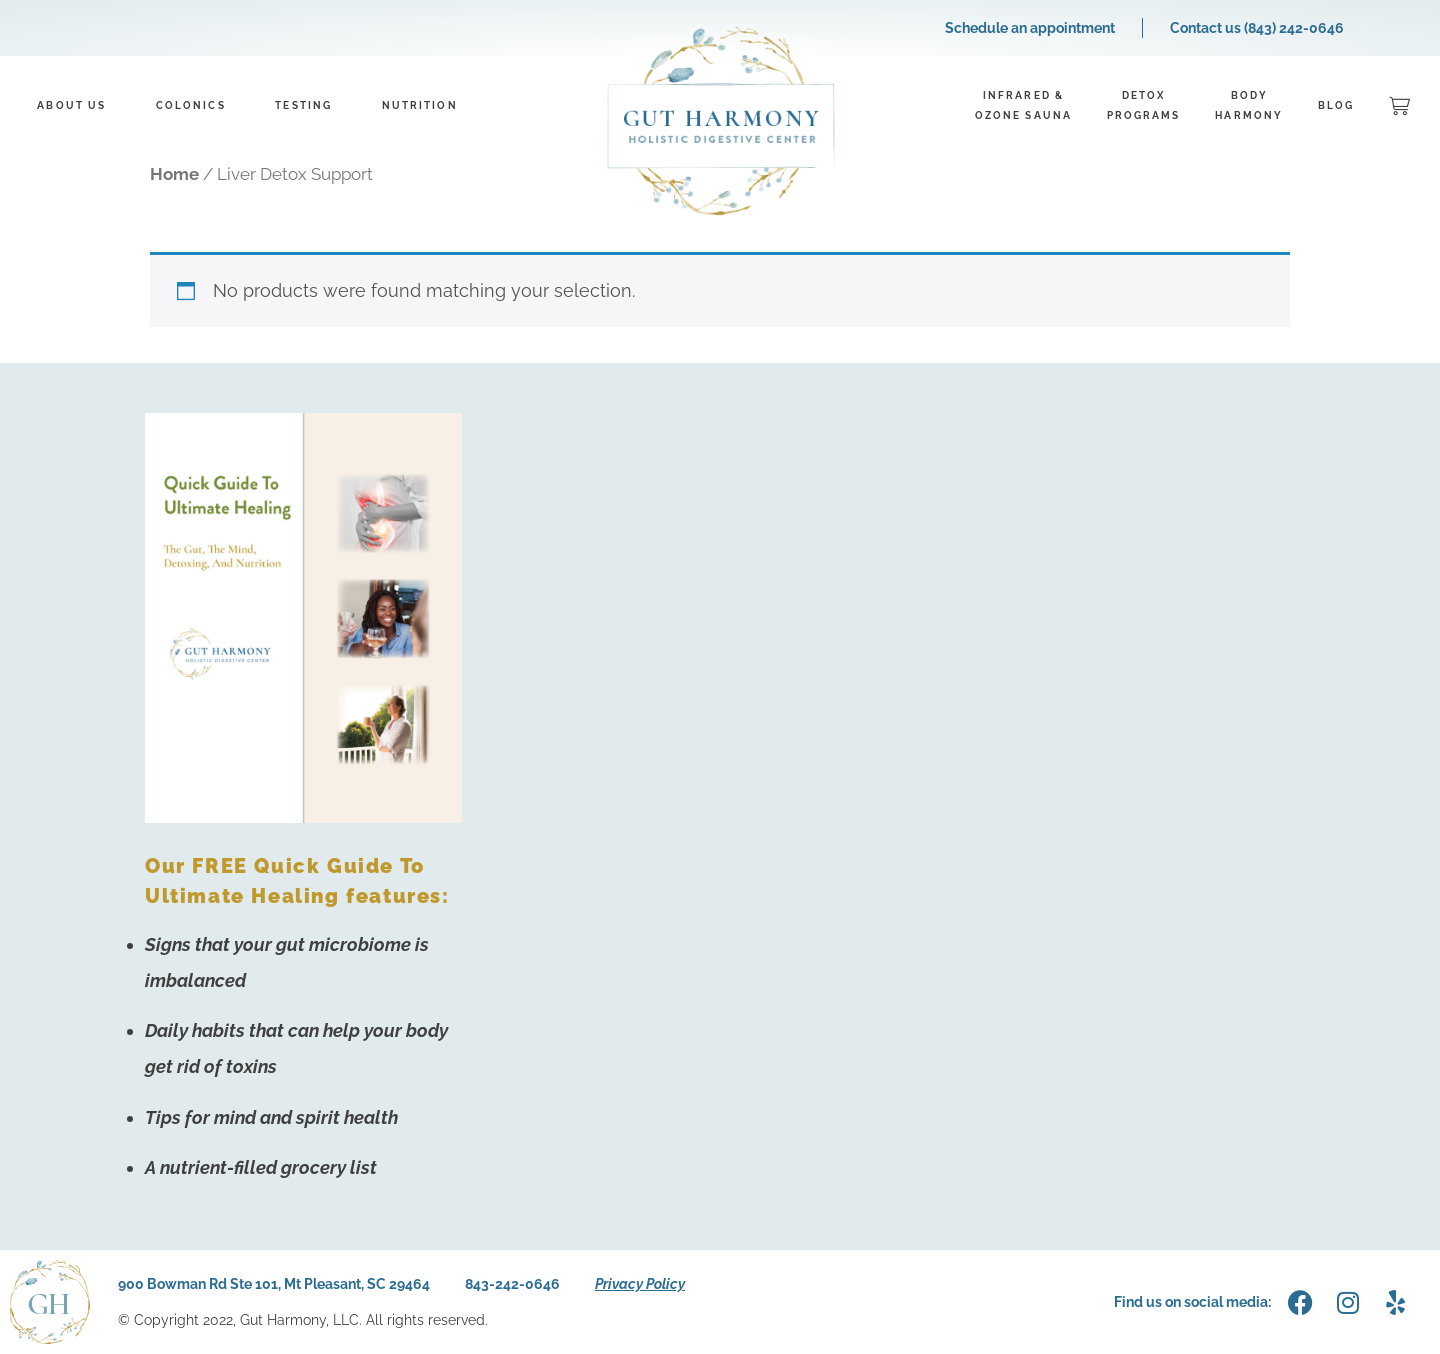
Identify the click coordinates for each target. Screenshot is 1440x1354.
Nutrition (420, 105)
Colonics (191, 105)
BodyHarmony (1249, 105)
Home (174, 174)
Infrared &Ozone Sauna (1023, 105)
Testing (303, 105)
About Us (71, 105)
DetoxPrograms (1144, 105)
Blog (1336, 105)
